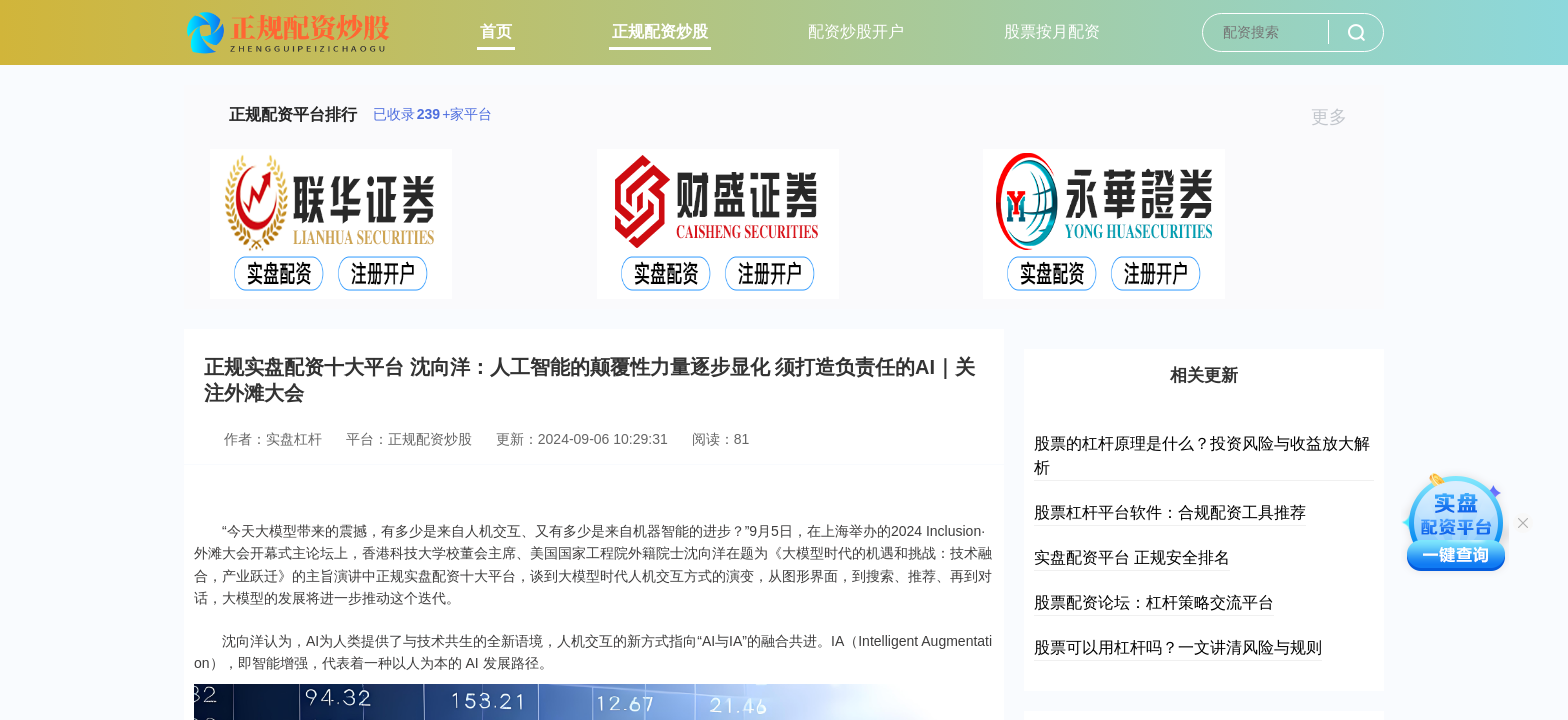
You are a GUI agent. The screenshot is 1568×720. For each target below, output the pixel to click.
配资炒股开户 (856, 31)
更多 (1337, 117)
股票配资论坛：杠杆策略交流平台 (1154, 602)
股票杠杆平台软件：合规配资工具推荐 (1170, 512)
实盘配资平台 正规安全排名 (1132, 557)
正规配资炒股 (660, 31)
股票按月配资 (1052, 31)
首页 (496, 31)
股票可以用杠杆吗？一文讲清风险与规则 (1178, 647)
